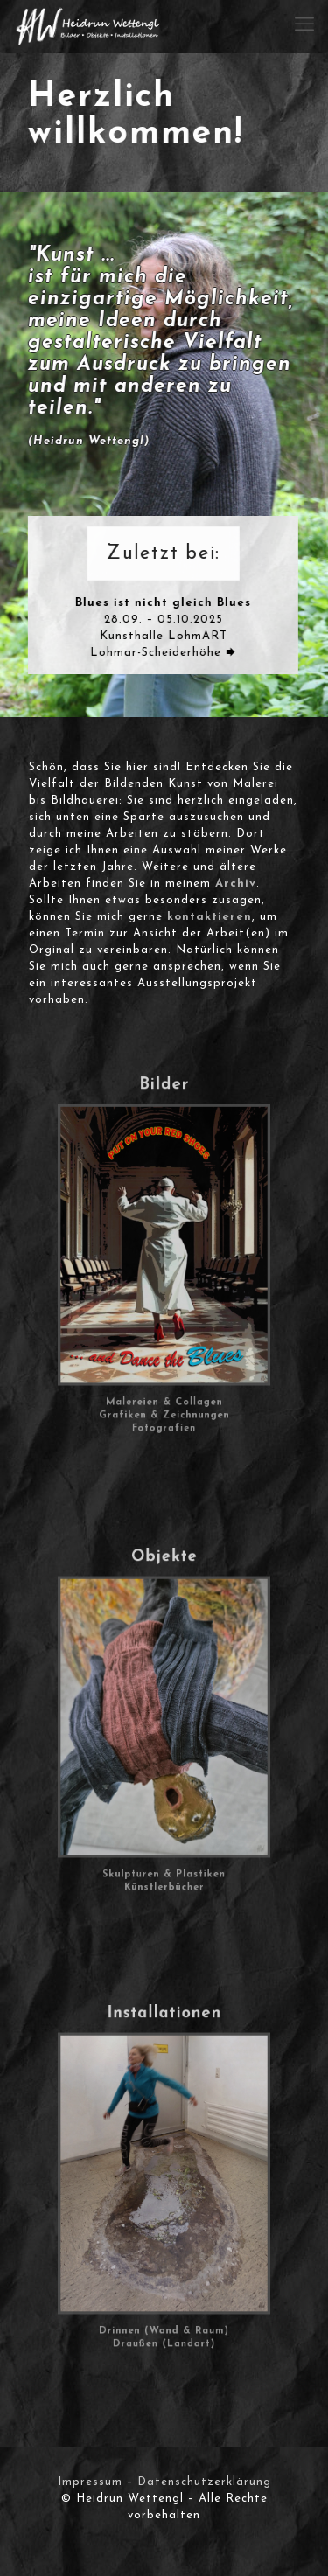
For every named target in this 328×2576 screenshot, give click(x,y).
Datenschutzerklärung (204, 2482)
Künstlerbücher (164, 1824)
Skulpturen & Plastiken (164, 1817)
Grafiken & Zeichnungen (164, 1356)
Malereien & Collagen (164, 1348)
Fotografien (164, 1364)
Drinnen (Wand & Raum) (164, 2274)
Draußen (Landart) (164, 2282)
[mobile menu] (304, 26)
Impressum (90, 2482)
